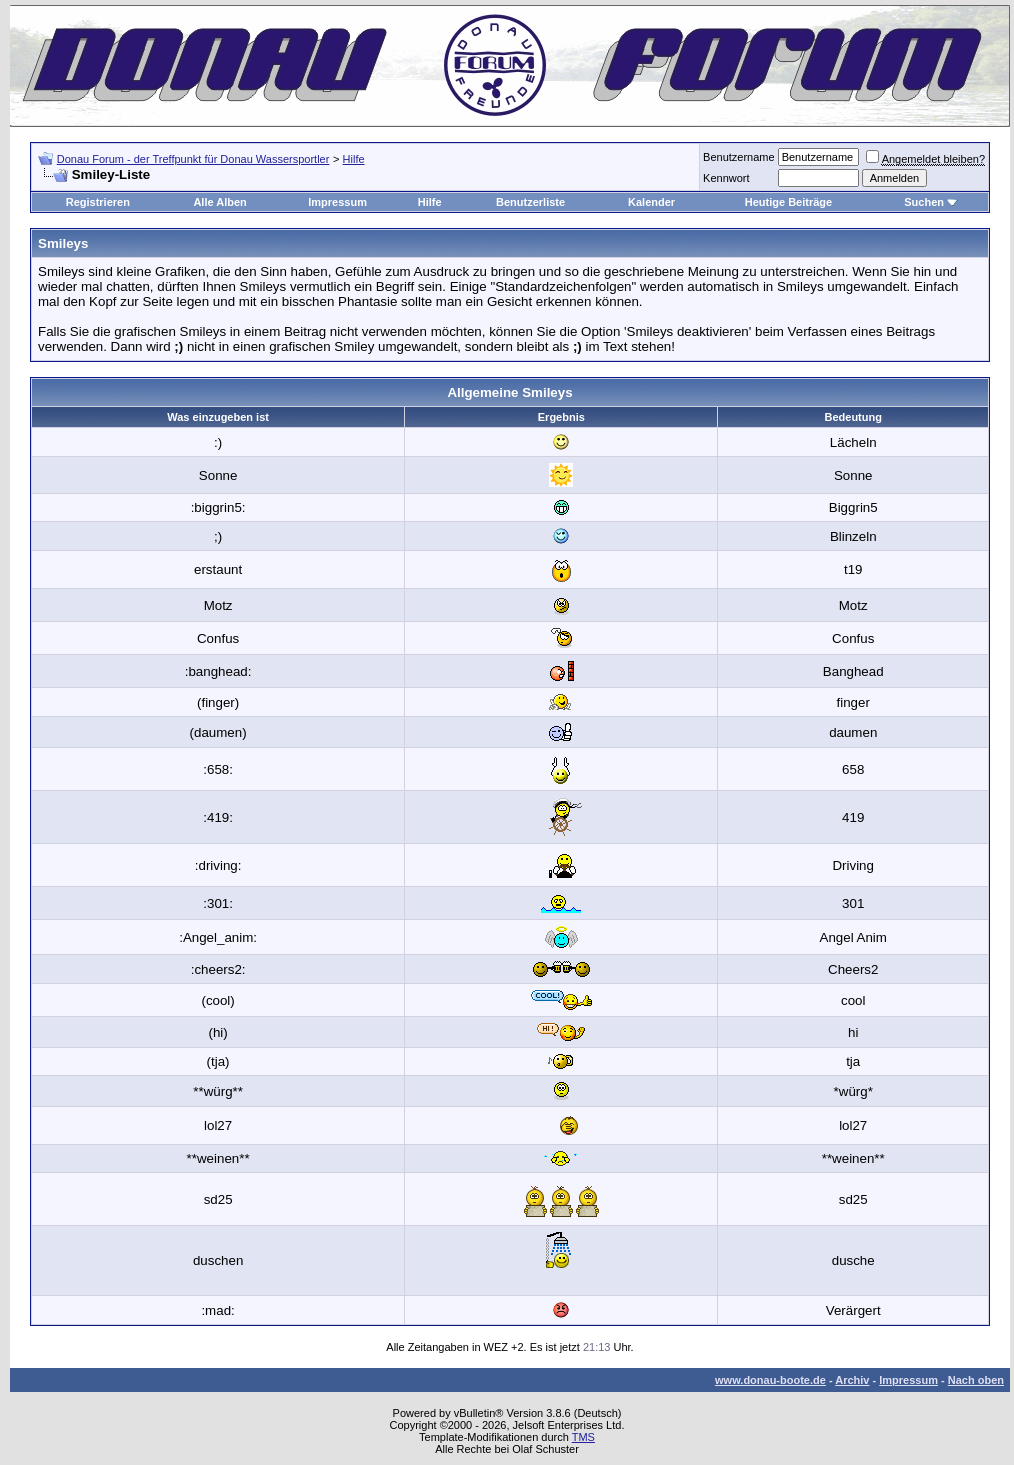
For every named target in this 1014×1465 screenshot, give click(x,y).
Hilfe (354, 159)
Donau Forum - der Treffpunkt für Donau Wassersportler (193, 159)
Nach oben (976, 1380)
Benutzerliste (530, 202)
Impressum (337, 202)
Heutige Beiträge (788, 202)
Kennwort (726, 178)
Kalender (651, 202)
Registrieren (98, 202)
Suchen (924, 202)
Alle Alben (219, 202)
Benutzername (739, 157)
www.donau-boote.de (770, 1380)
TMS (583, 1437)
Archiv (852, 1380)
